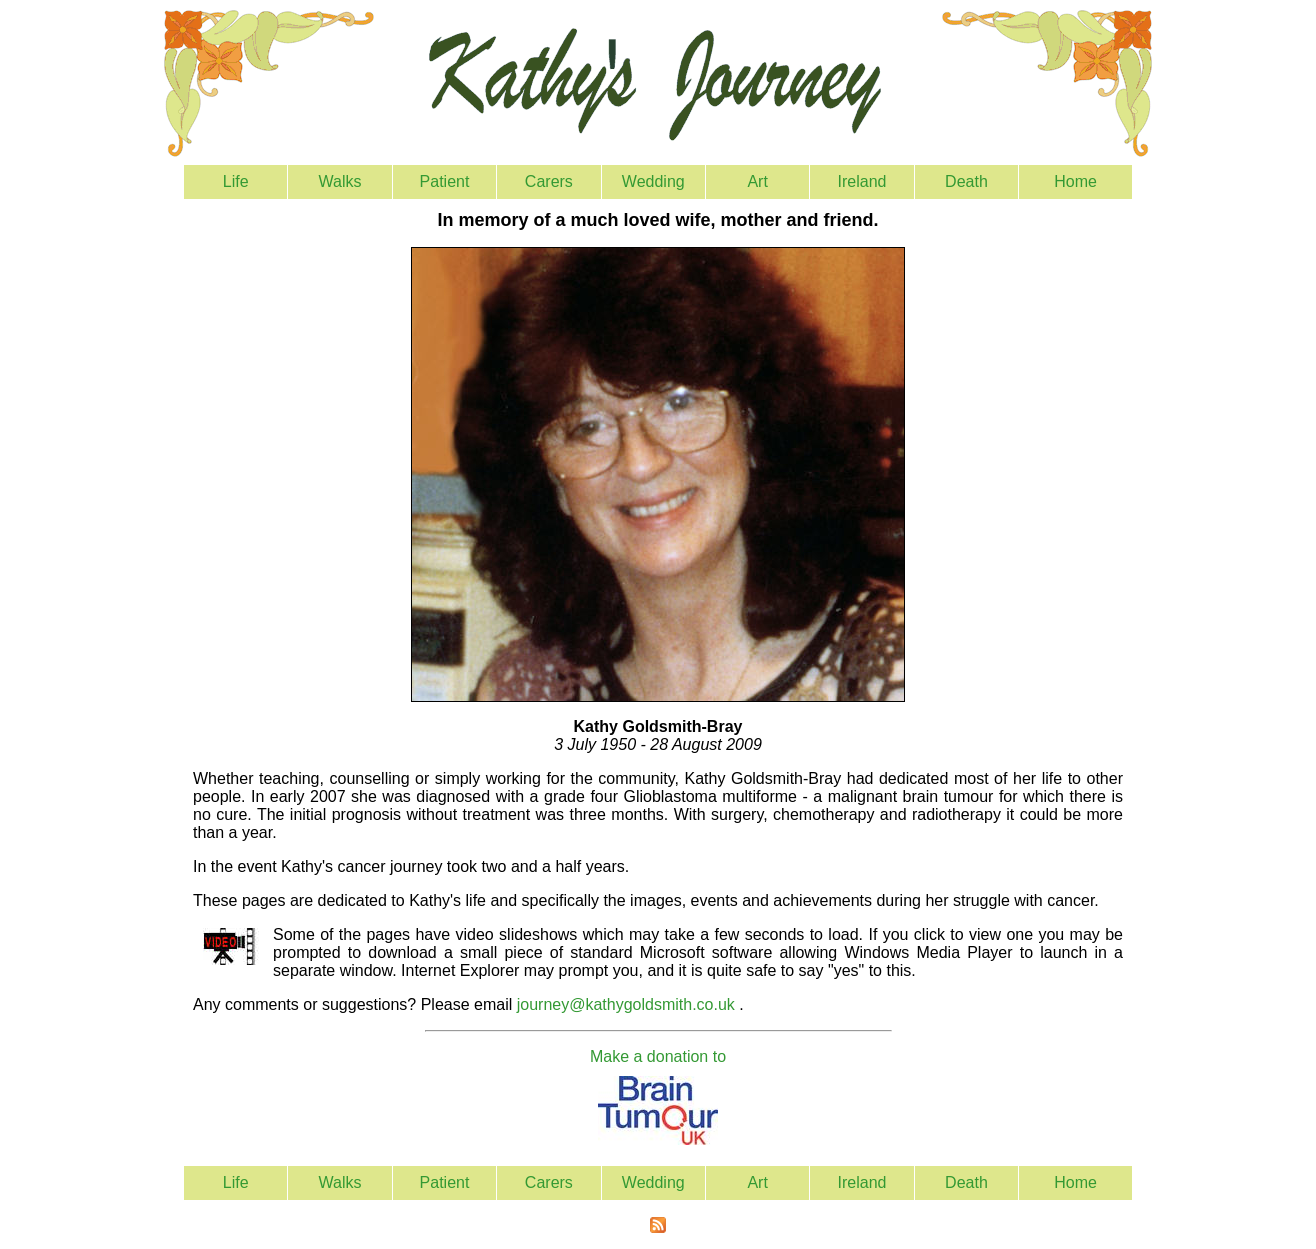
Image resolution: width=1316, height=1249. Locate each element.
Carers (549, 181)
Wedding (653, 181)
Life (236, 181)
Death (966, 181)
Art (757, 181)
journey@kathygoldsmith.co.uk (626, 1004)
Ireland (862, 181)
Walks (340, 181)
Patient (445, 181)
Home (1075, 181)
